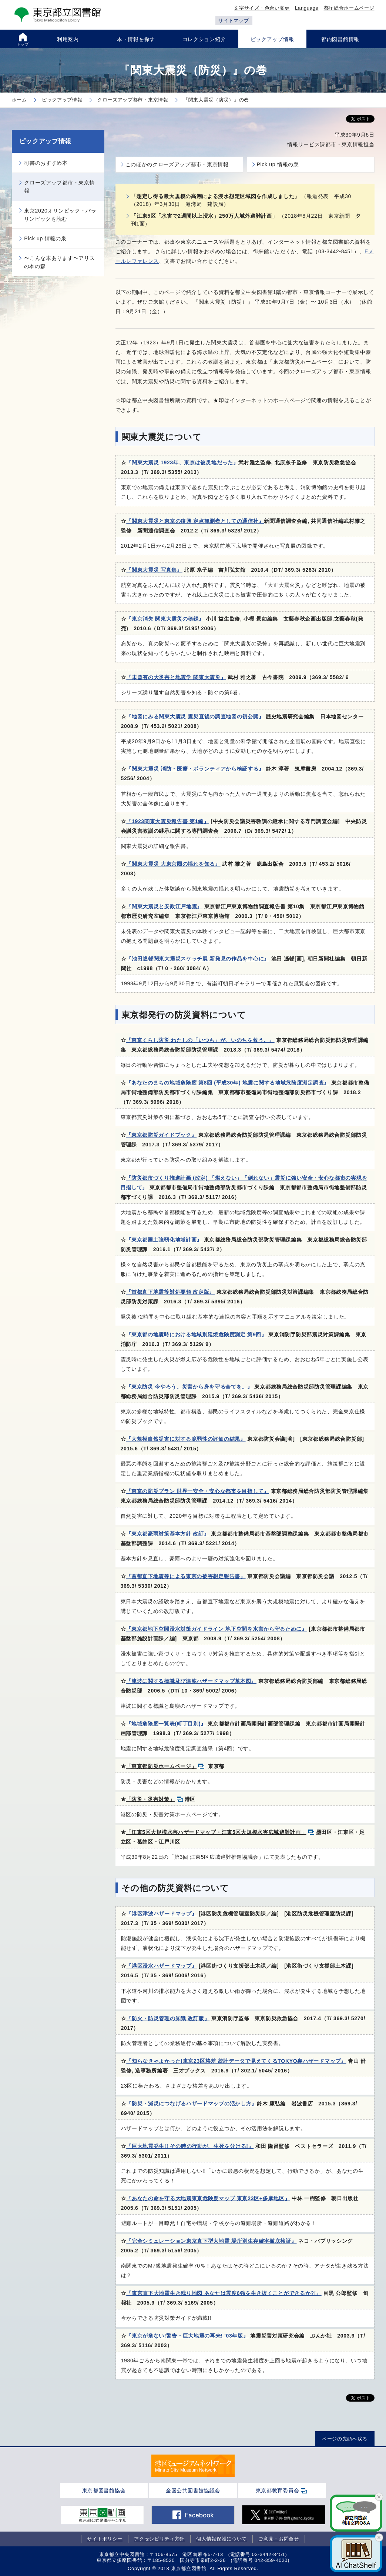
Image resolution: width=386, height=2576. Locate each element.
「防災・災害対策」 (150, 1799)
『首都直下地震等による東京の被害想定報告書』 (185, 1576)
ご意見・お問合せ (278, 2539)
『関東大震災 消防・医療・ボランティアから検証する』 (195, 769)
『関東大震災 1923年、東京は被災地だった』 (182, 462)
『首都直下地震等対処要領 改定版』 (170, 1292)
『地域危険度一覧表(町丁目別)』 (166, 1724)
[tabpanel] (193, 2466)
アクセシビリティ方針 (159, 2539)
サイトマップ (233, 20)
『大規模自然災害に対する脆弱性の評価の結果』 (185, 1439)
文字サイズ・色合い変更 (262, 8)
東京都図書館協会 (104, 2490)
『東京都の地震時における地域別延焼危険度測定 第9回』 (196, 1334)
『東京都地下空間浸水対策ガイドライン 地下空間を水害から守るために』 (216, 1629)
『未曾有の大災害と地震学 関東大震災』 (176, 677)
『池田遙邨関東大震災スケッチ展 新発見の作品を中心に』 (197, 959)
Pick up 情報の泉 (278, 164)
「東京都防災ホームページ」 (161, 1766)
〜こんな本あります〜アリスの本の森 (59, 262)
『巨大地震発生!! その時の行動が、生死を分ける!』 (190, 2146)
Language (306, 8)
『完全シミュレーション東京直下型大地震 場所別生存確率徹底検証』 (211, 2241)
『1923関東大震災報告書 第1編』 (167, 821)
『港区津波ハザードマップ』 (161, 1914)
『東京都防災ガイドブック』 (161, 1135)
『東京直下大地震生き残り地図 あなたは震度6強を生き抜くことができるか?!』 (224, 2293)
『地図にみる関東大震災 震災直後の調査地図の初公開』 (195, 716)
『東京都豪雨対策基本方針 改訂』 (167, 1534)
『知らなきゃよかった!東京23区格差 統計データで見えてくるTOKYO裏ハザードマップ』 (236, 2061)
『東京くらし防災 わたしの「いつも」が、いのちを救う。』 (200, 1040)
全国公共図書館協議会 (193, 2490)
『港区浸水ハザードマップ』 (161, 1966)
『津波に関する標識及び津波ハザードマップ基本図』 (191, 1681)
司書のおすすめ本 (46, 163)
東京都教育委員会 (277, 2490)
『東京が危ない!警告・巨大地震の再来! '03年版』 (187, 2336)
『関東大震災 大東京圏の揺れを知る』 (173, 864)
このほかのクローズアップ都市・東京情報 (177, 164)
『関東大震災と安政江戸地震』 (164, 906)
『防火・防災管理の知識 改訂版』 (167, 2018)
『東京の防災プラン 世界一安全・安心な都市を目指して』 (197, 1491)
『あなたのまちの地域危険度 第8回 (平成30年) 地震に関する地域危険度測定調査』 (227, 1083)
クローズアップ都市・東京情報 (59, 187)
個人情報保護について (221, 2539)
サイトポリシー (104, 2539)
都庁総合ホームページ (349, 8)
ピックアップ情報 (45, 141)
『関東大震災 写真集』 (154, 570)
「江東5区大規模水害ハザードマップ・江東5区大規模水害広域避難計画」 (216, 1832)
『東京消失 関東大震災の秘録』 (165, 619)
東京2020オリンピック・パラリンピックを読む (60, 215)
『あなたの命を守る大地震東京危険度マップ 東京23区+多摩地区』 (208, 2198)
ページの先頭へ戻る (344, 2439)
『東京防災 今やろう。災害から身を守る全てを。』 (189, 1387)
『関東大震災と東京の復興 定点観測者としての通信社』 (195, 521)
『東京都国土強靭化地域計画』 (164, 1240)
